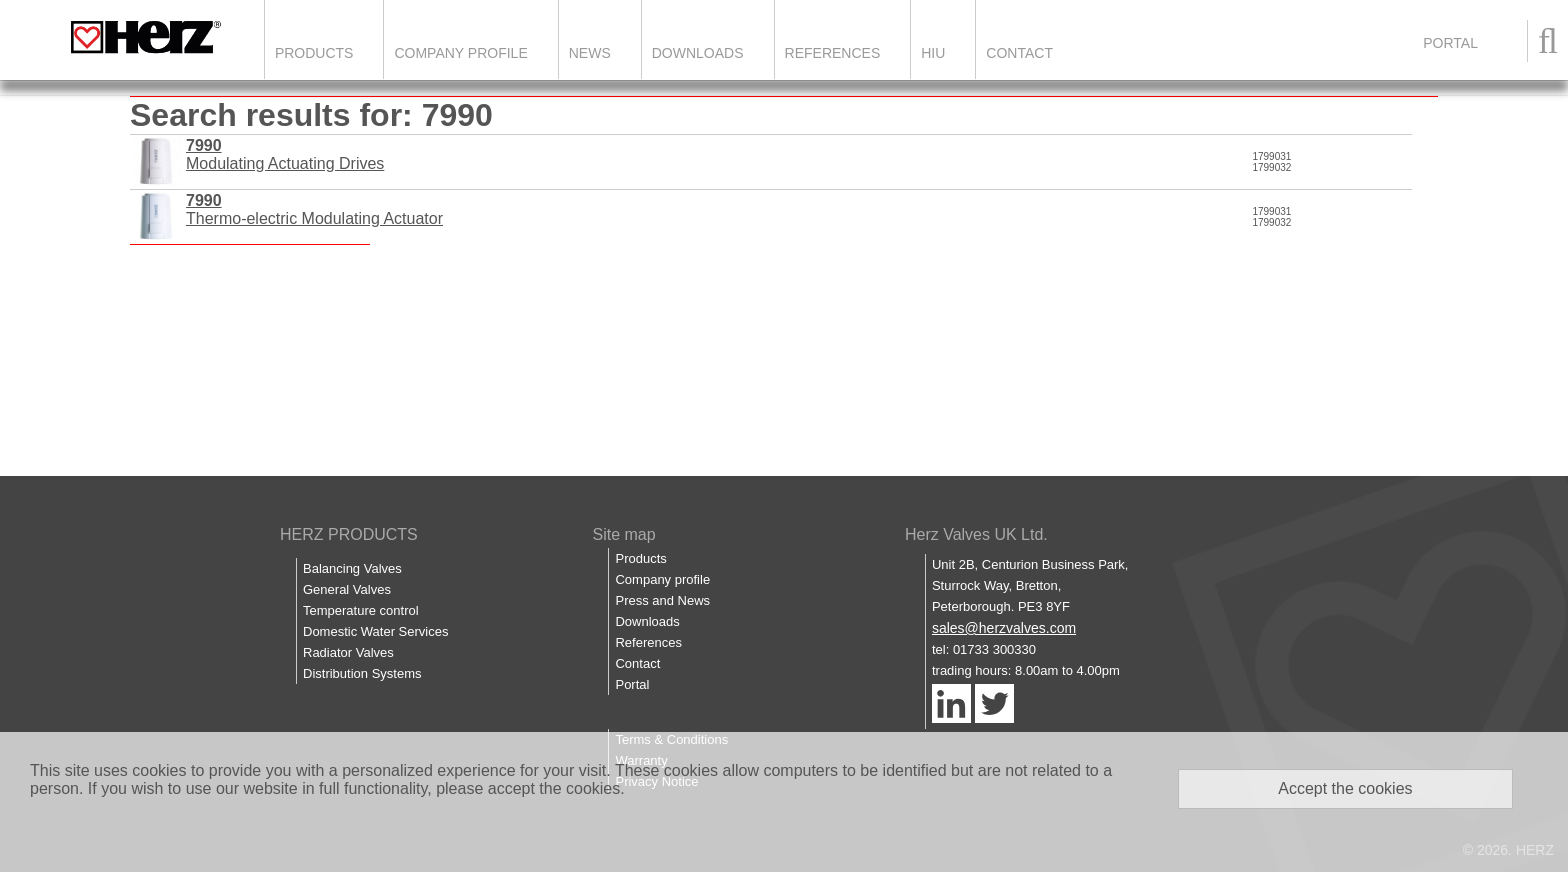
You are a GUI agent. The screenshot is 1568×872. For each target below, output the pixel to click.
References (833, 53)
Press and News (662, 600)
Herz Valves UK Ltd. (976, 534)
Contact (1019, 53)
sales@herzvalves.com (1004, 628)
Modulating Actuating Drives (285, 154)
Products (314, 53)
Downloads (698, 53)
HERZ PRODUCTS (349, 534)
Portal (632, 684)
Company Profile (460, 53)
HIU (933, 53)
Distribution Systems (362, 673)
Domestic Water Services (375, 631)
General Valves (347, 589)
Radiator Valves (348, 652)
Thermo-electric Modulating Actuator (314, 209)
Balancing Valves (352, 568)
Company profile (662, 579)
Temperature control (361, 610)
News (590, 53)
